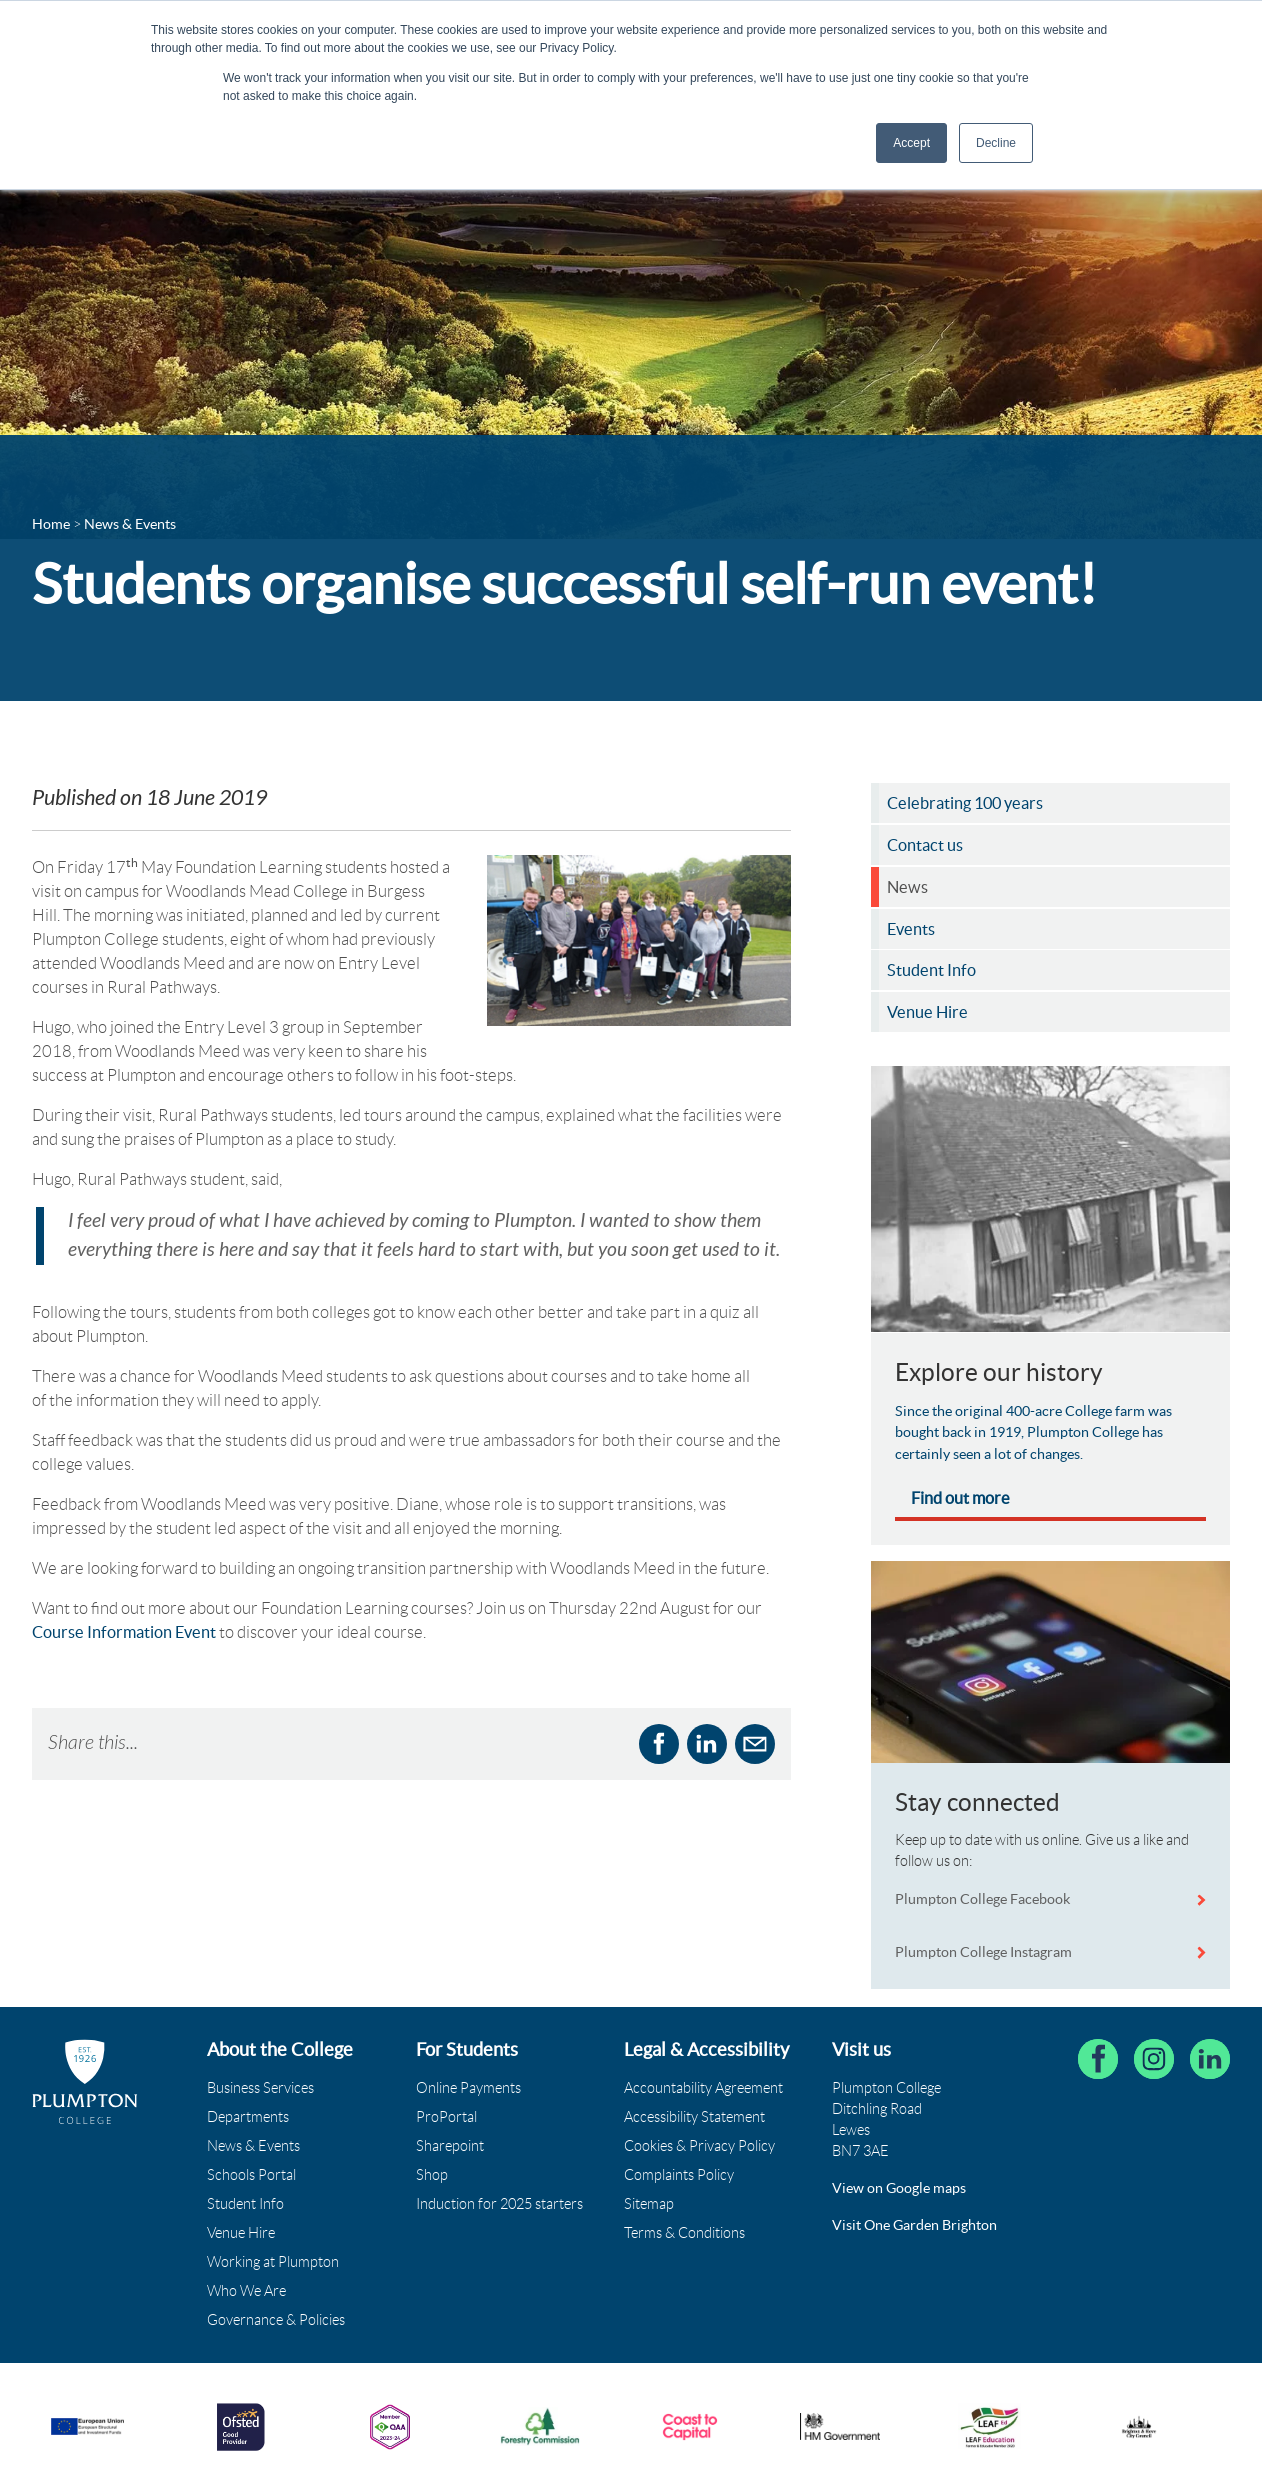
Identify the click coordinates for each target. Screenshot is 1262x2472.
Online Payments (468, 2088)
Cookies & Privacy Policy (699, 2146)
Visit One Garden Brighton (914, 2225)
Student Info (245, 2204)
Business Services (260, 2088)
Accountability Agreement (703, 2088)
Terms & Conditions (684, 2233)
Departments (248, 2117)
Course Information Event (124, 1632)
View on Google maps (899, 2188)
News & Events (253, 2146)
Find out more (960, 1498)
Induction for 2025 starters (499, 2204)
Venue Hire (241, 2233)
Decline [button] (996, 143)
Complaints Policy (679, 2175)
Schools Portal (251, 2175)
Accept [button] (911, 143)
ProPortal (446, 2117)
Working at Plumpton (273, 2262)
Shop (432, 2175)
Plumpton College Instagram (983, 1952)
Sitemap (649, 2204)
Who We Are (246, 2291)
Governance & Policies (276, 2320)
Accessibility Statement (694, 2117)
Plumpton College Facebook (984, 1899)
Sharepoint (450, 2146)
